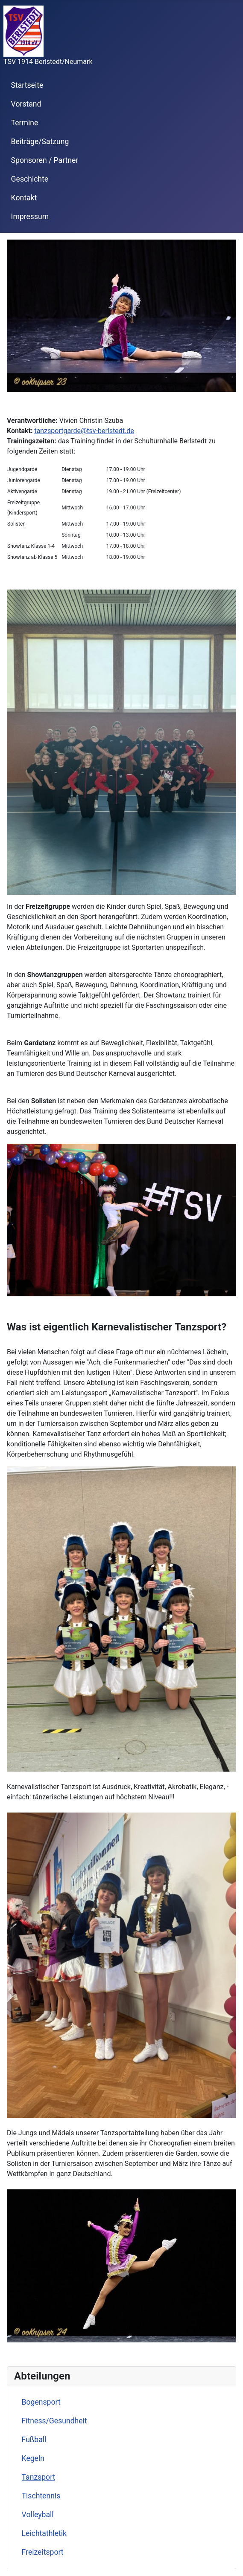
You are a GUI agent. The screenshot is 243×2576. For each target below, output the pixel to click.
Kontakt (24, 198)
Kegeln (33, 2458)
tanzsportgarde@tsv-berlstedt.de (84, 431)
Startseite (27, 85)
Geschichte (30, 179)
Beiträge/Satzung (40, 141)
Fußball (34, 2439)
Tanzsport (39, 2477)
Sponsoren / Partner (45, 160)
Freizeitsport (43, 2552)
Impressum (30, 216)
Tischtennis (41, 2496)
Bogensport (41, 2402)
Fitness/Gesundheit (54, 2421)
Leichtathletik (44, 2533)
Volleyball (38, 2514)
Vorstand (26, 104)
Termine (24, 123)
